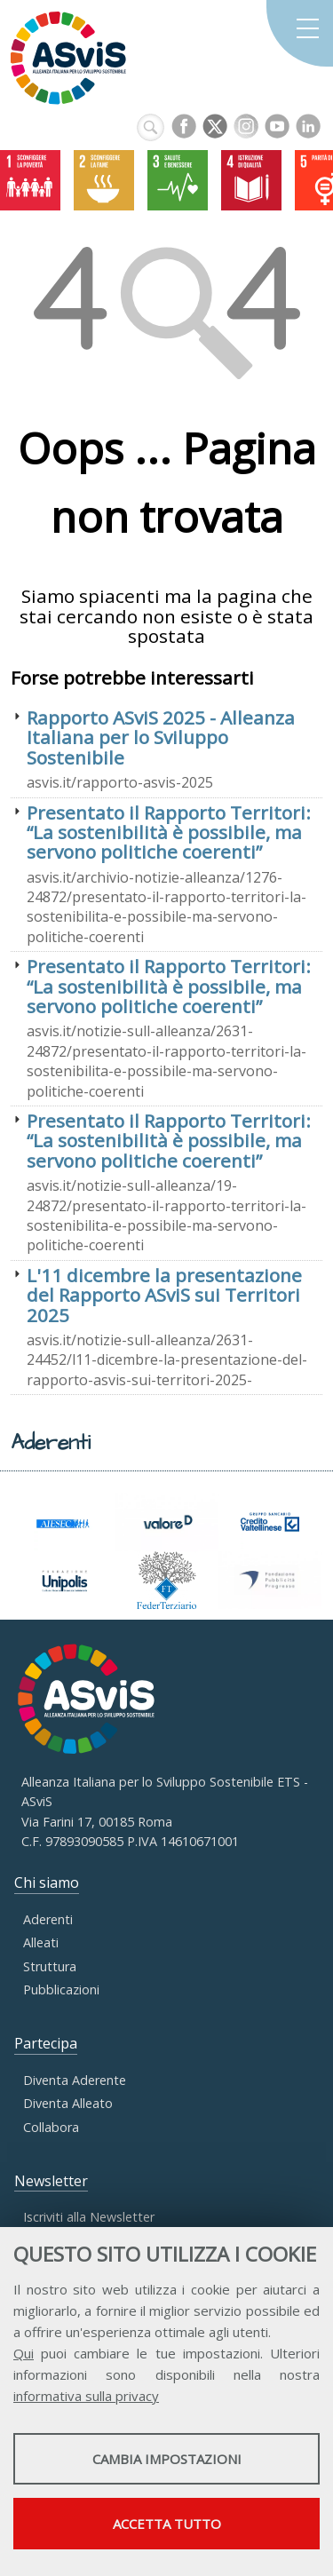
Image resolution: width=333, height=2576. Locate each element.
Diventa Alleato (68, 2103)
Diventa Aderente (74, 2080)
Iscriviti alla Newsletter (89, 2216)
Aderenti (48, 1919)
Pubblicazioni (61, 1989)
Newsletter (51, 2181)
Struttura (49, 1966)
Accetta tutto (167, 2523)
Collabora (51, 2127)
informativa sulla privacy (86, 2396)
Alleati (41, 1942)
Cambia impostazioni (167, 2459)
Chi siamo (46, 1882)
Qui (23, 2353)
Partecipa (45, 2043)
